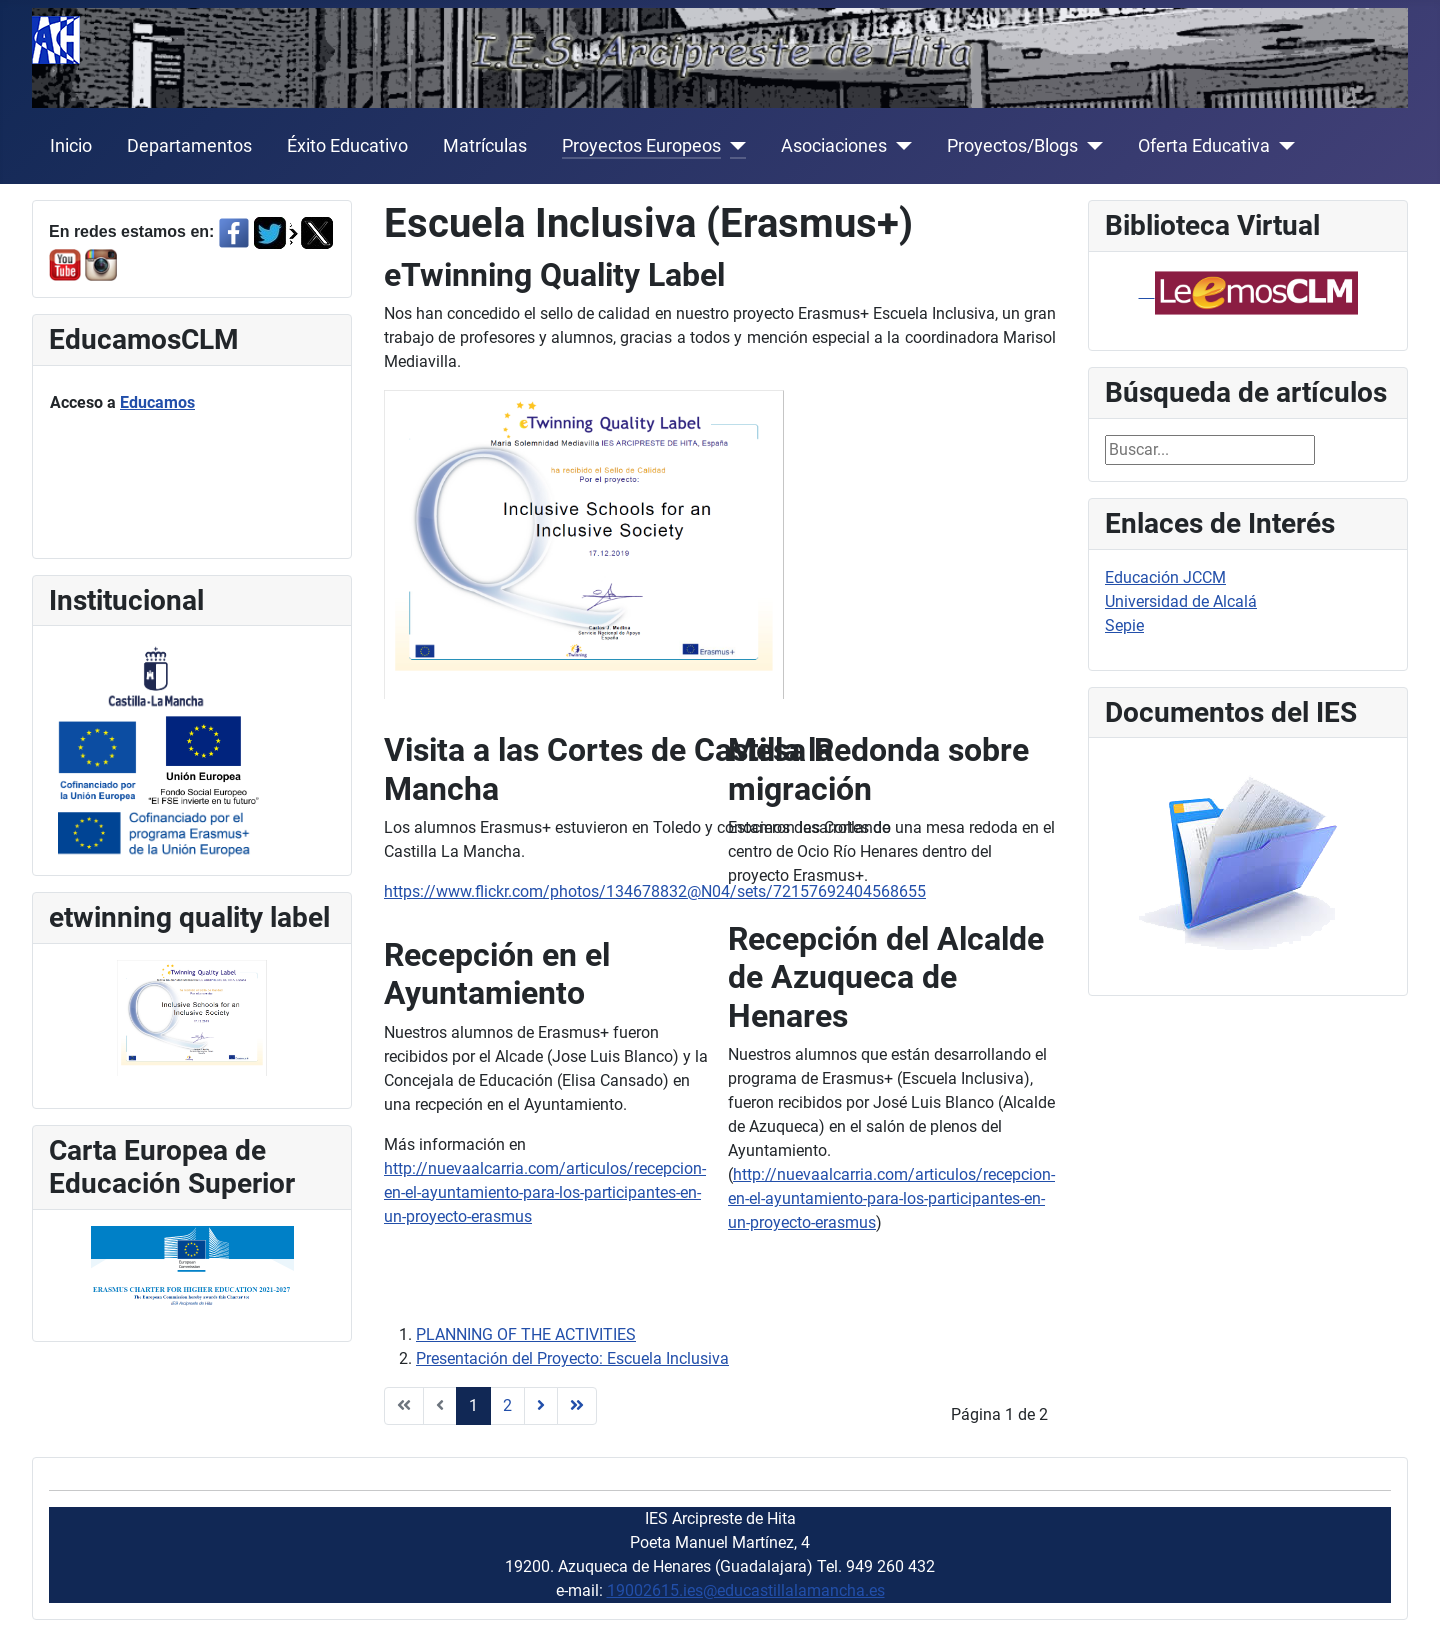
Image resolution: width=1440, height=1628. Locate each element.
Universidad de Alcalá (1181, 601)
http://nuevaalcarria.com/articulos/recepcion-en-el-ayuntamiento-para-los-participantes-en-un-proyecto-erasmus (545, 1192)
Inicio (71, 146)
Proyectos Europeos (641, 146)
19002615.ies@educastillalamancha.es (746, 1590)
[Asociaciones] (899, 146)
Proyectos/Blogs (1012, 146)
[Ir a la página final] (577, 1406)
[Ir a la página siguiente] (541, 1406)
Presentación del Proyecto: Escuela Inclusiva (572, 1358)
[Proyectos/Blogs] (1090, 146)
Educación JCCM (1165, 577)
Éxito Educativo (347, 146)
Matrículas (485, 146)
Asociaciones (834, 146)
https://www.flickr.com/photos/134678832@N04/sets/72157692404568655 (655, 891)
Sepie (1124, 625)
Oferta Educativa (1204, 146)
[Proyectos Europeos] (733, 146)
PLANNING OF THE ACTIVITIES (526, 1334)
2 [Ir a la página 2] (507, 1405)
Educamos (157, 402)
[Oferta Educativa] (1282, 146)
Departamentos (189, 146)
